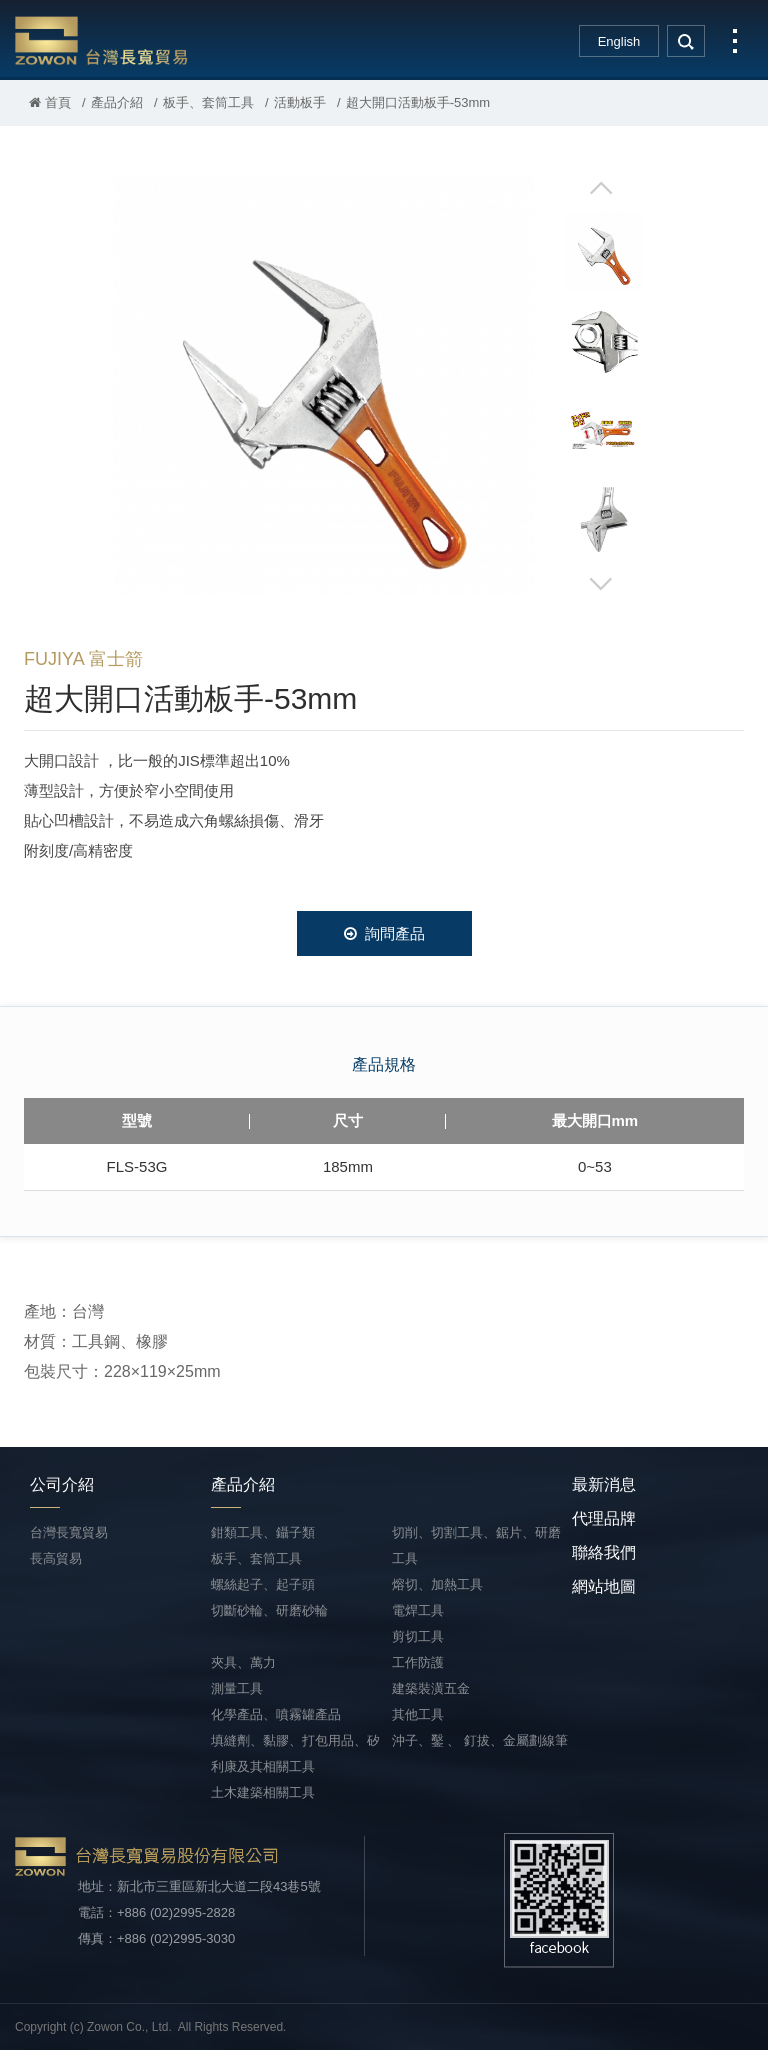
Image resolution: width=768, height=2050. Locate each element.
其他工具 (418, 1714)
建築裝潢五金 (431, 1688)
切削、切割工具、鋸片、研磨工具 (476, 1545)
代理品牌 (604, 1518)
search (686, 41)
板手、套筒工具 (208, 102)
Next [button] (601, 583)
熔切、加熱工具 (437, 1584)
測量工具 (237, 1688)
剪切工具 (418, 1636)
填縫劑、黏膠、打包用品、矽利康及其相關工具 (295, 1753)
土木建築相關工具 (263, 1792)
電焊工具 (418, 1610)
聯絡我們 (604, 1552)
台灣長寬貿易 (101, 40)
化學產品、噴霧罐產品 (276, 1714)
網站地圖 (604, 1586)
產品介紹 (117, 102)
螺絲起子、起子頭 (263, 1584)
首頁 (50, 102)
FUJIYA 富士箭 (83, 659)
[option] (324, 386)
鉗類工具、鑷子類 (263, 1532)
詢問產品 (384, 933)
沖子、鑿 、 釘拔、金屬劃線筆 (480, 1740)
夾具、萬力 (243, 1662)
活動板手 (300, 102)
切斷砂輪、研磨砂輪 (269, 1610)
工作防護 (418, 1662)
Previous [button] (601, 189)
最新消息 (604, 1484)
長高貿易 (56, 1558)
